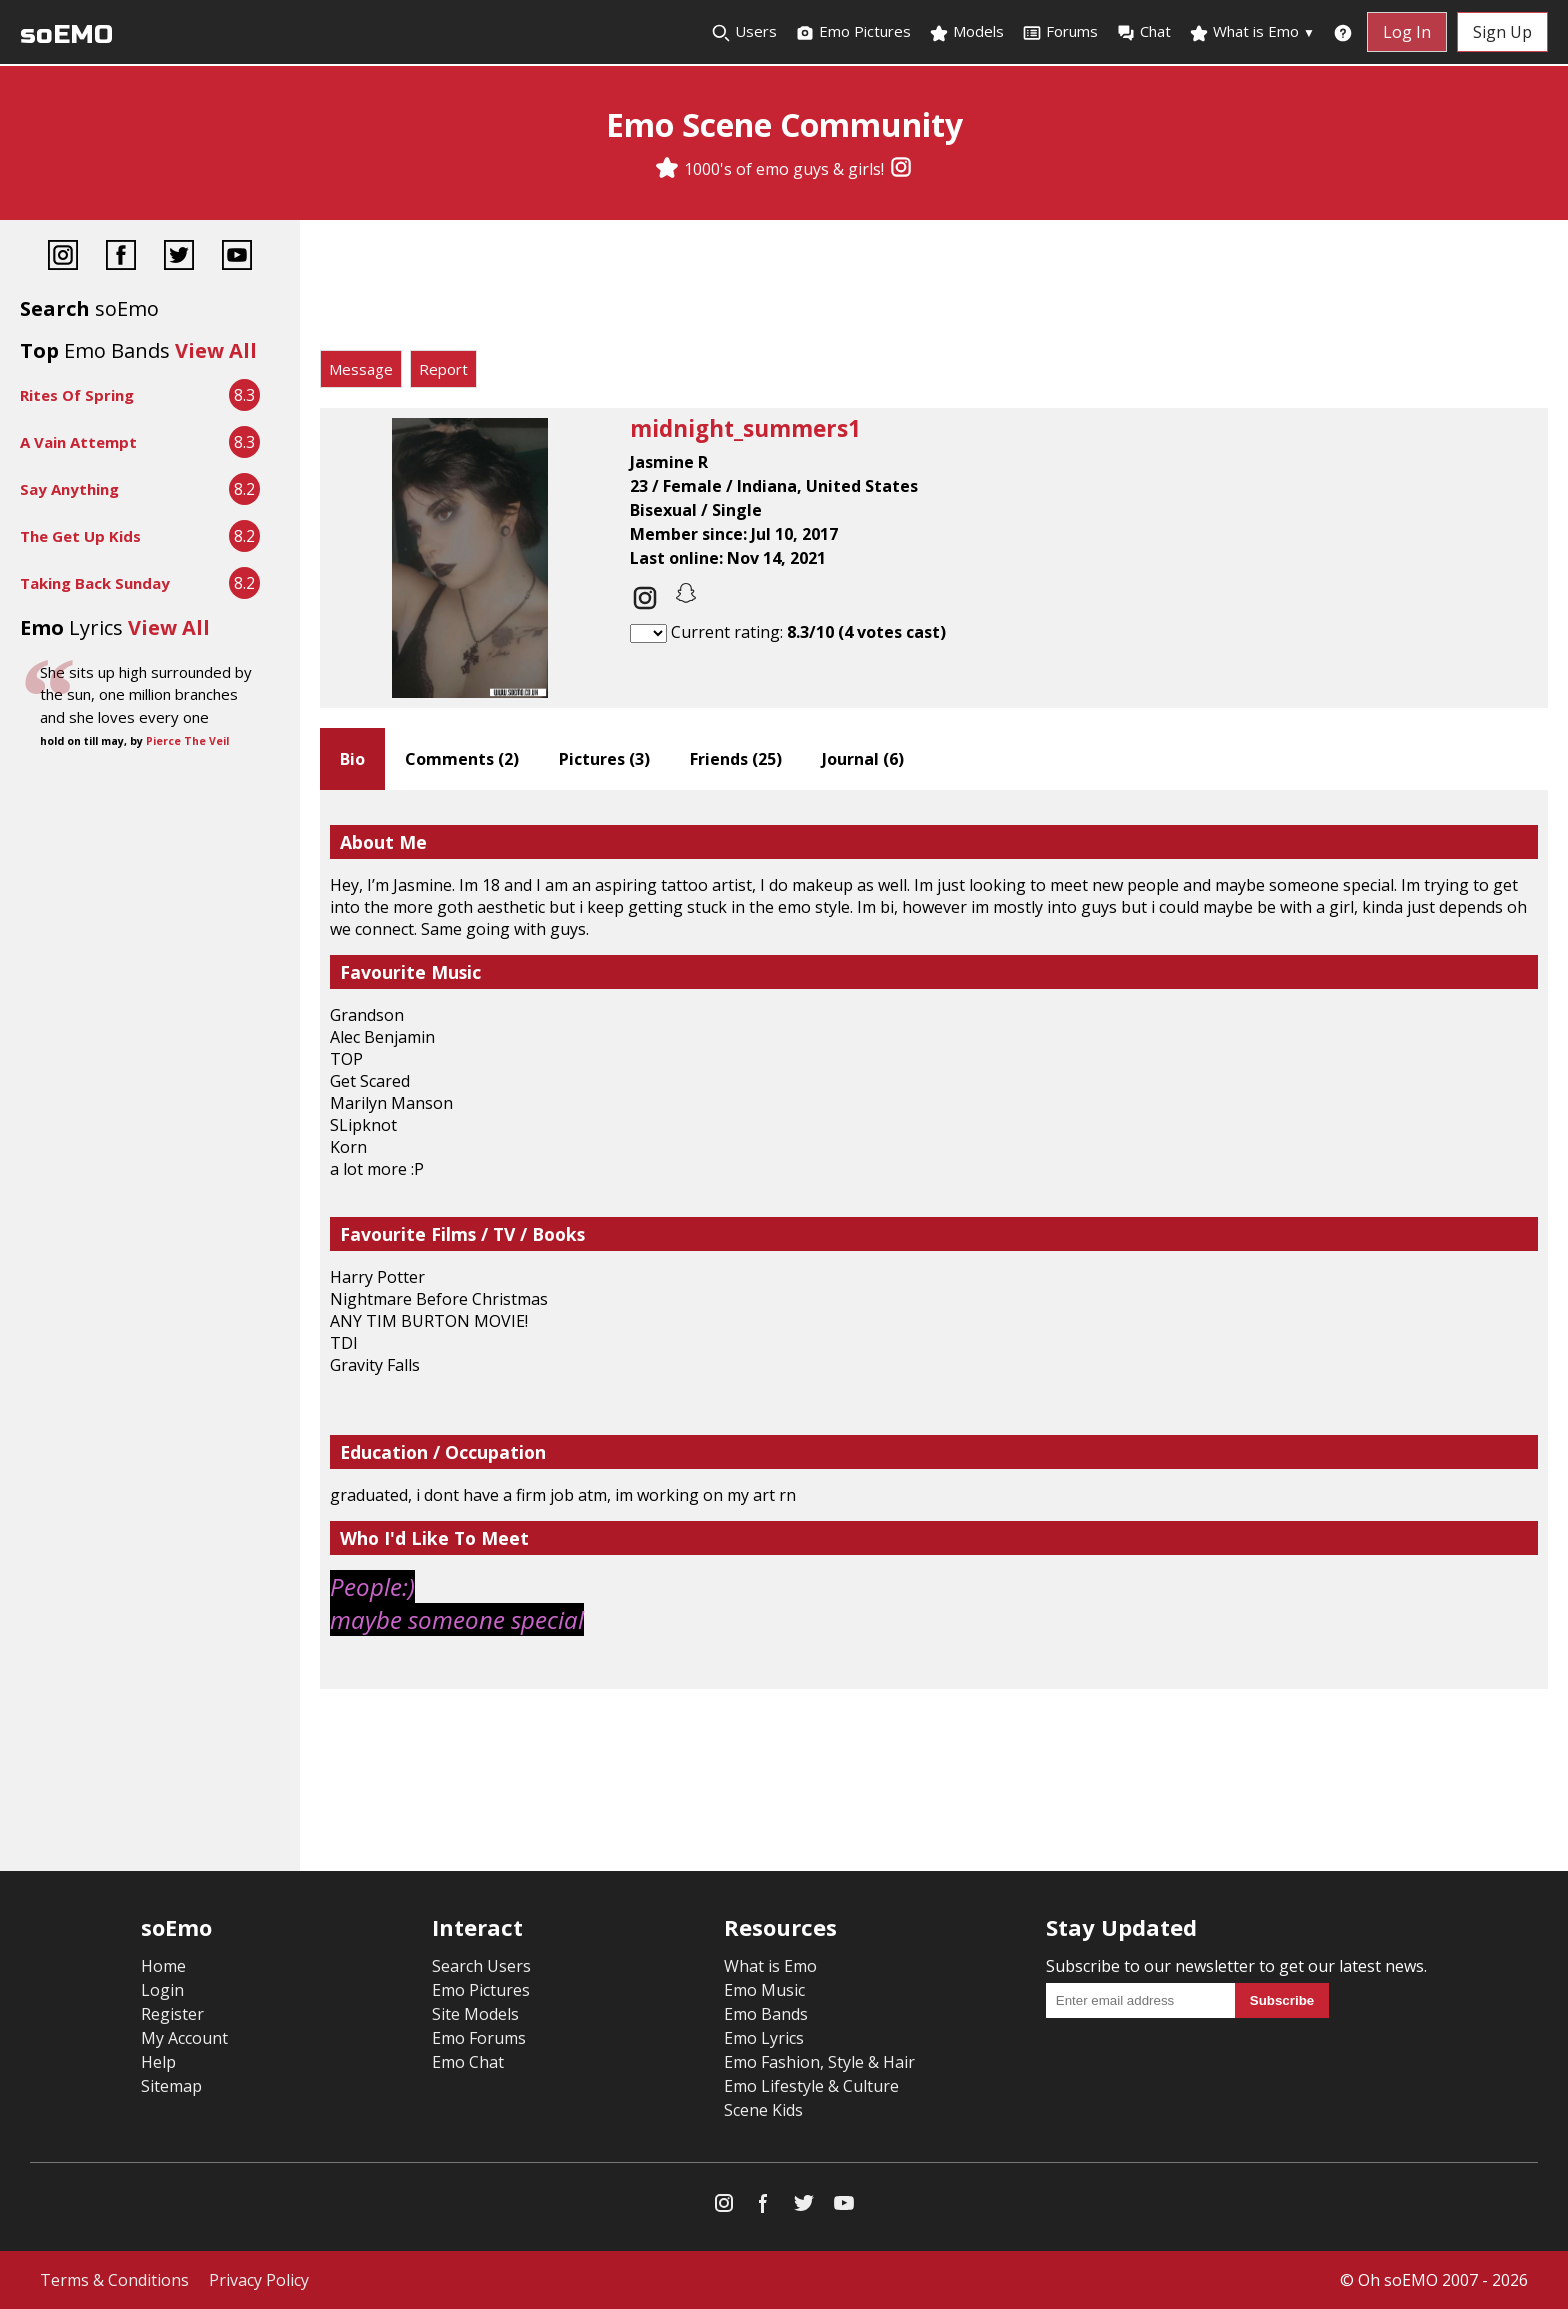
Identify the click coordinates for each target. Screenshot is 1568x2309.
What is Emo (1252, 32)
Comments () (462, 759)
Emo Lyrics (764, 2038)
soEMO (66, 34)
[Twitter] (179, 257)
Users (744, 32)
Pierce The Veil (187, 741)
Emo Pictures (853, 32)
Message (361, 369)
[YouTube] (237, 257)
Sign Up (1502, 32)
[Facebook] (121, 257)
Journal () (863, 759)
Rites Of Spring (77, 395)
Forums (1060, 32)
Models (966, 32)
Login (162, 1990)
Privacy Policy (259, 2280)
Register (172, 2014)
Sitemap (171, 2086)
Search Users (481, 1966)
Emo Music (764, 1990)
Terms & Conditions (114, 2280)
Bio (352, 759)
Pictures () (604, 759)
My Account (184, 2038)
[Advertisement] (934, 290)
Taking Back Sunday (95, 583)
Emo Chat (468, 2062)
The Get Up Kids (80, 536)
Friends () (736, 759)
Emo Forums (479, 2038)
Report (443, 369)
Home (163, 1966)
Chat (1143, 32)
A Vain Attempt (78, 442)
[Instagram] (901, 169)
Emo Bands (766, 2014)
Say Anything (69, 489)
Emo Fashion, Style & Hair (819, 2062)
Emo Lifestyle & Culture (811, 2086)
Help (158, 2062)
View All (216, 350)
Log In (1407, 32)
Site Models (475, 2014)
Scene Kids (763, 2110)
